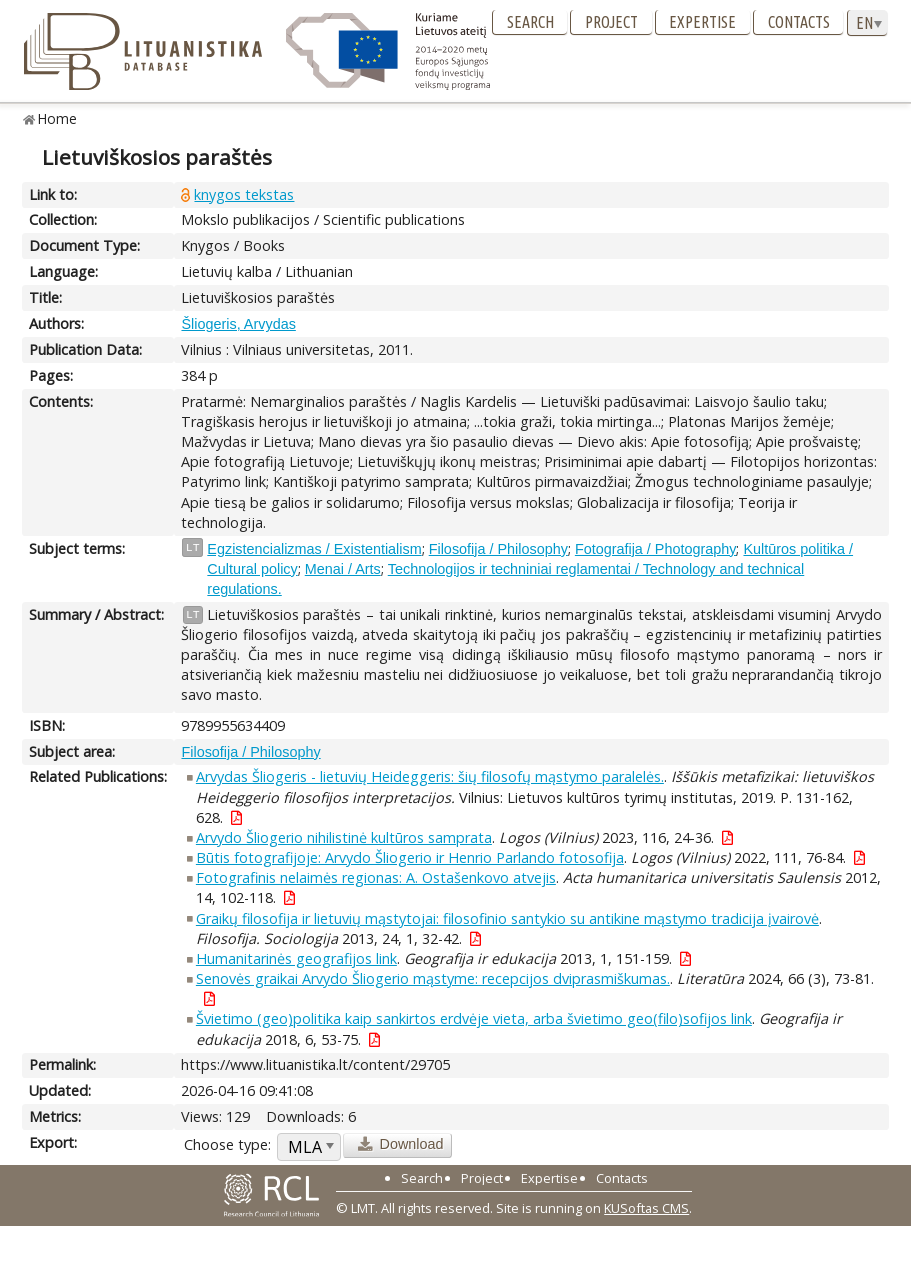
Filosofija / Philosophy (498, 549)
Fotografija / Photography (656, 549)
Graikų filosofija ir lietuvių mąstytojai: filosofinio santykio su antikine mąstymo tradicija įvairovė (507, 918)
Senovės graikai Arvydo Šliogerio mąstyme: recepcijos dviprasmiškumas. (433, 978)
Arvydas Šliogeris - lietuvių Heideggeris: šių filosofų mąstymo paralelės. (430, 776)
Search (530, 22)
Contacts (799, 22)
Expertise (702, 22)
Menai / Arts (343, 569)
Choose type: (227, 1144)
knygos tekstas (244, 194)
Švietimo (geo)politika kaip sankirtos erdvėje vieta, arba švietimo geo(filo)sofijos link (474, 1018)
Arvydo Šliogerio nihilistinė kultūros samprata (344, 837)
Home (57, 118)
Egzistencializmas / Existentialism (314, 549)
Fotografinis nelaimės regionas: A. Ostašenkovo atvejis (376, 877)
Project (611, 22)
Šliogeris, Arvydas (238, 324)
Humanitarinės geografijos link (296, 958)
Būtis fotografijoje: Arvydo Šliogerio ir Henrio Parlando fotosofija (410, 857)
